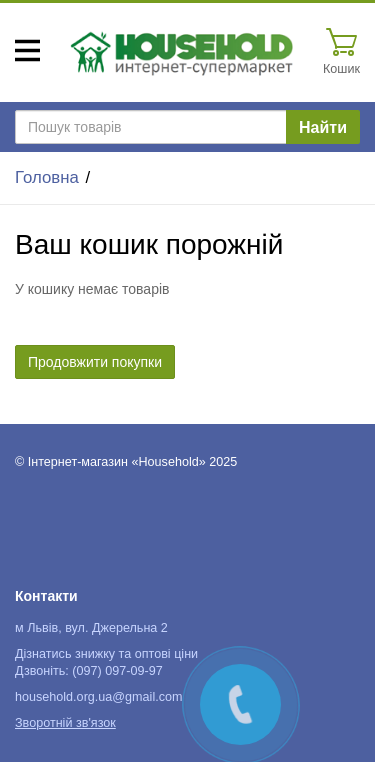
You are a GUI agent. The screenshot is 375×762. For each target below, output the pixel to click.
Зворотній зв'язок (65, 723)
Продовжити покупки (95, 362)
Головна (47, 177)
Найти (323, 127)
